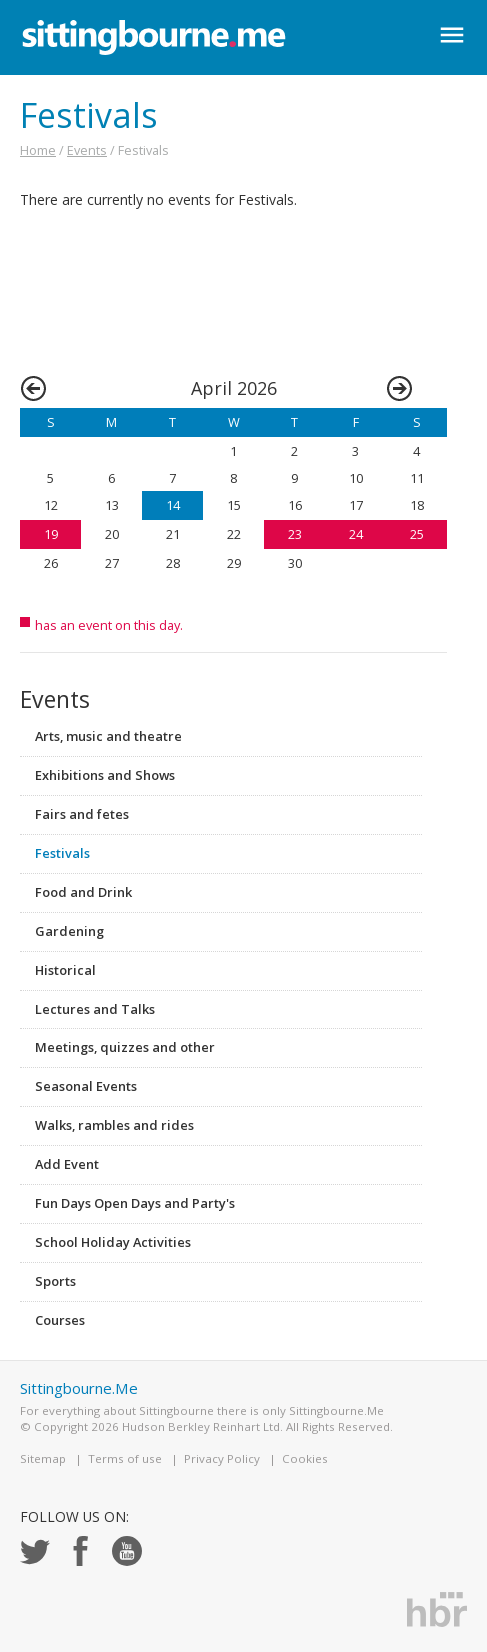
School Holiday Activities (113, 1242)
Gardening (69, 931)
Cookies (305, 1458)
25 (417, 534)
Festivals (62, 853)
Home (38, 150)
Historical (65, 970)
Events (87, 150)
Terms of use (125, 1458)
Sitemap (43, 1458)
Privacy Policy (222, 1458)
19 (51, 534)
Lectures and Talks (95, 1009)
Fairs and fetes (82, 814)
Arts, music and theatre (108, 736)
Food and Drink (83, 892)
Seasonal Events (86, 1086)
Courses (60, 1320)
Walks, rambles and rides (114, 1125)
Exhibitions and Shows (105, 775)
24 (356, 534)
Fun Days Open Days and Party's (135, 1203)
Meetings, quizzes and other (125, 1047)
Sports (55, 1281)
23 (295, 534)
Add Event (67, 1164)
